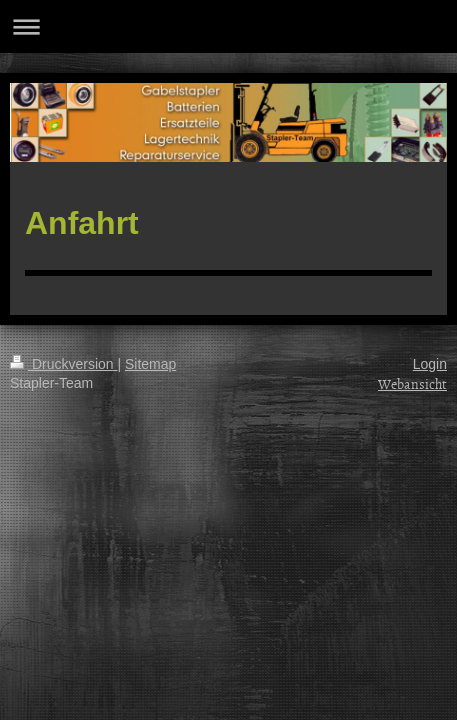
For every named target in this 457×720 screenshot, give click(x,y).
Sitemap (150, 364)
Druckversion (63, 364)
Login (430, 364)
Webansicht (412, 383)
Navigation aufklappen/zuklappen (228, 26)
